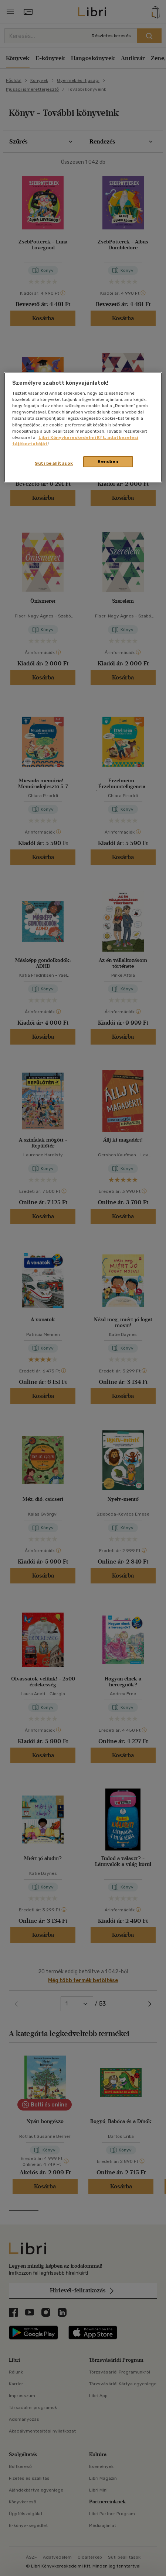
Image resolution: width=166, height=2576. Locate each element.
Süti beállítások (54, 463)
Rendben (108, 461)
